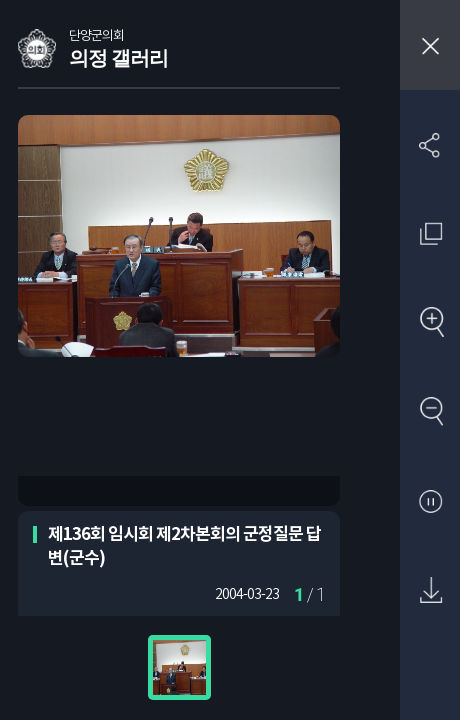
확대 (430, 323)
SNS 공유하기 (430, 144)
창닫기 (430, 45)
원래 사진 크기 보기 (430, 233)
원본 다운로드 (430, 591)
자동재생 (430, 502)
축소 (430, 412)
